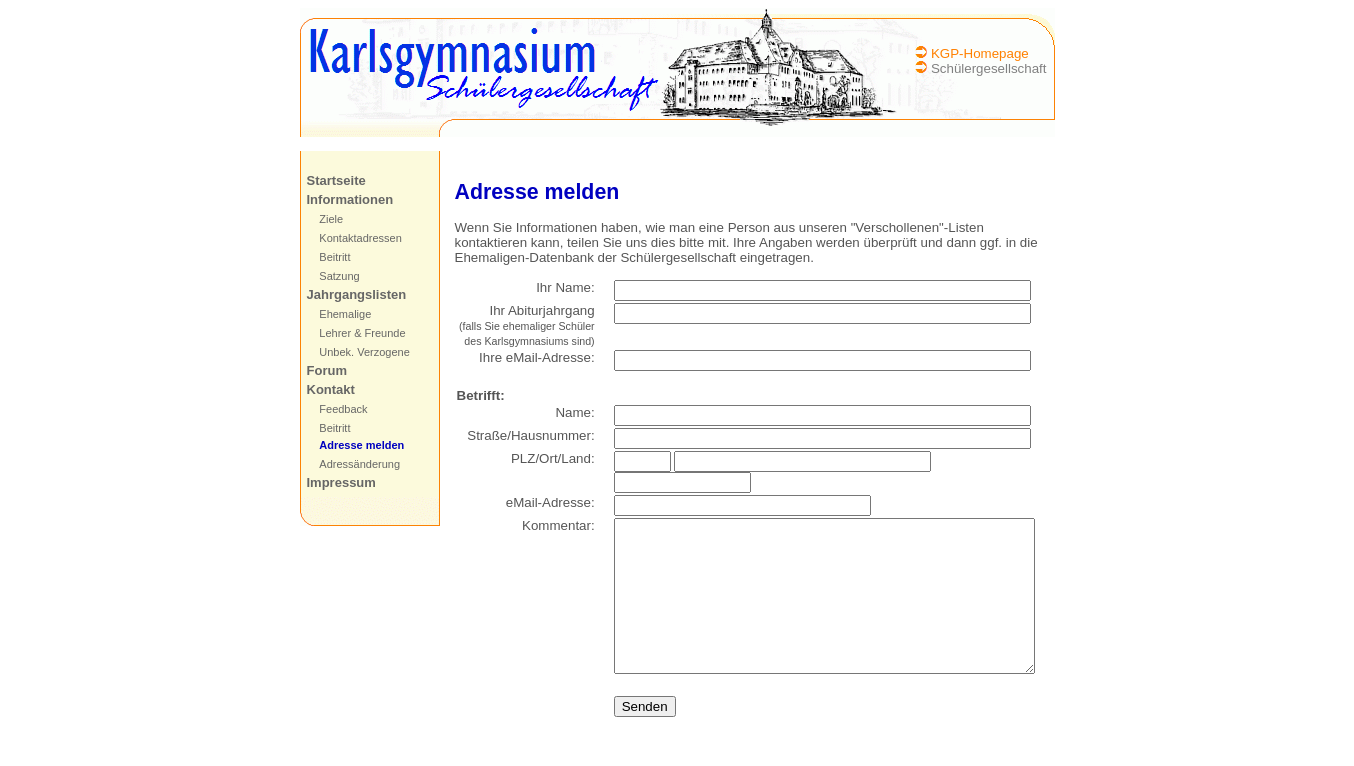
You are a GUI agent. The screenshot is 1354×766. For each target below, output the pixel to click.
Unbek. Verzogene (352, 352)
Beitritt (322, 257)
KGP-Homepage (992, 53)
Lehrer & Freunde (350, 333)
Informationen (337, 199)
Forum (314, 370)
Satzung (327, 276)
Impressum (328, 482)
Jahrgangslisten (344, 294)
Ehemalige (333, 314)
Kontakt (318, 389)
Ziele (319, 219)
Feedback (331, 409)
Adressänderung (347, 464)
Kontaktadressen (348, 238)
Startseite (323, 180)
